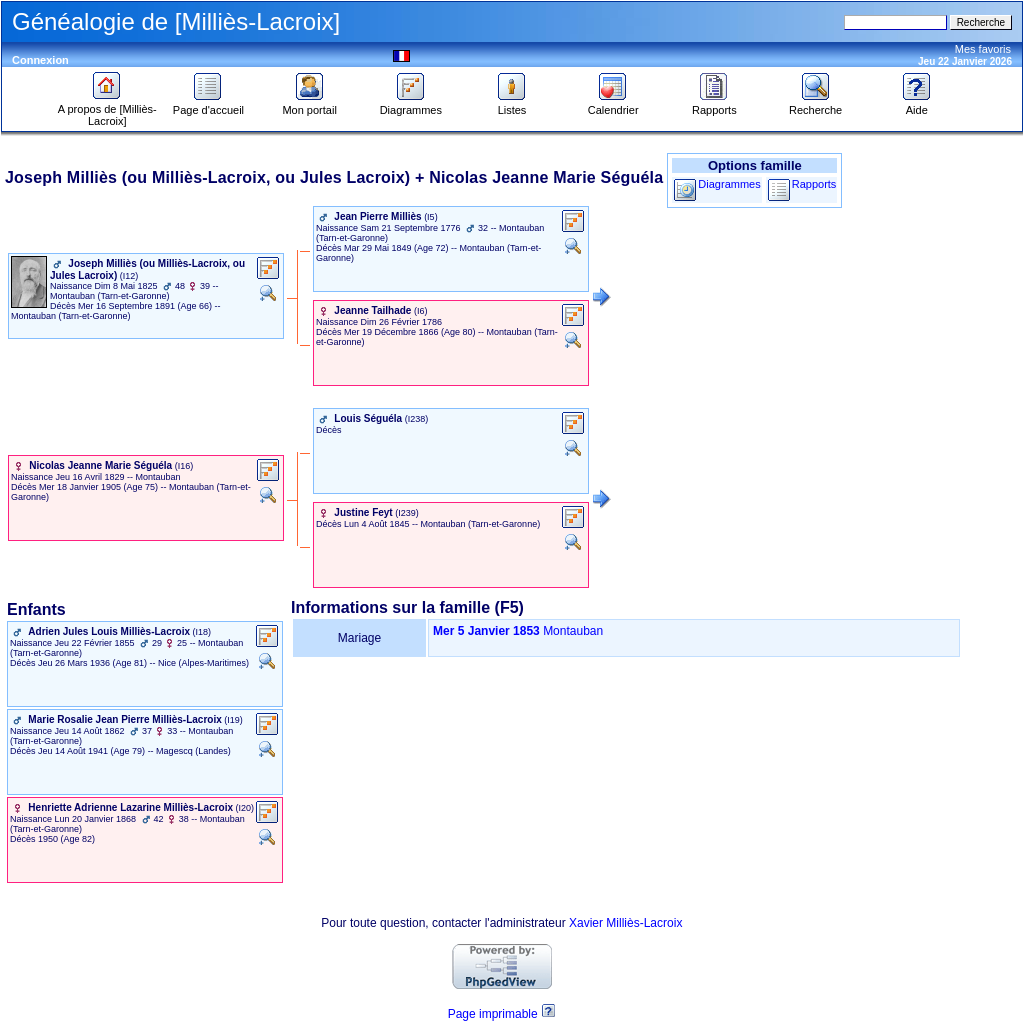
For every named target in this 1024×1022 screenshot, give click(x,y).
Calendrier (613, 105)
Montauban (573, 631)
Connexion (40, 60)
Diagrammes (411, 105)
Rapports (714, 105)
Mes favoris (983, 49)
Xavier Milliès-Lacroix (625, 923)
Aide (917, 105)
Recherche (815, 105)
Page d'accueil (208, 105)
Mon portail (309, 105)
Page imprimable (493, 1014)
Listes (512, 105)
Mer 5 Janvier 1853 (486, 631)
